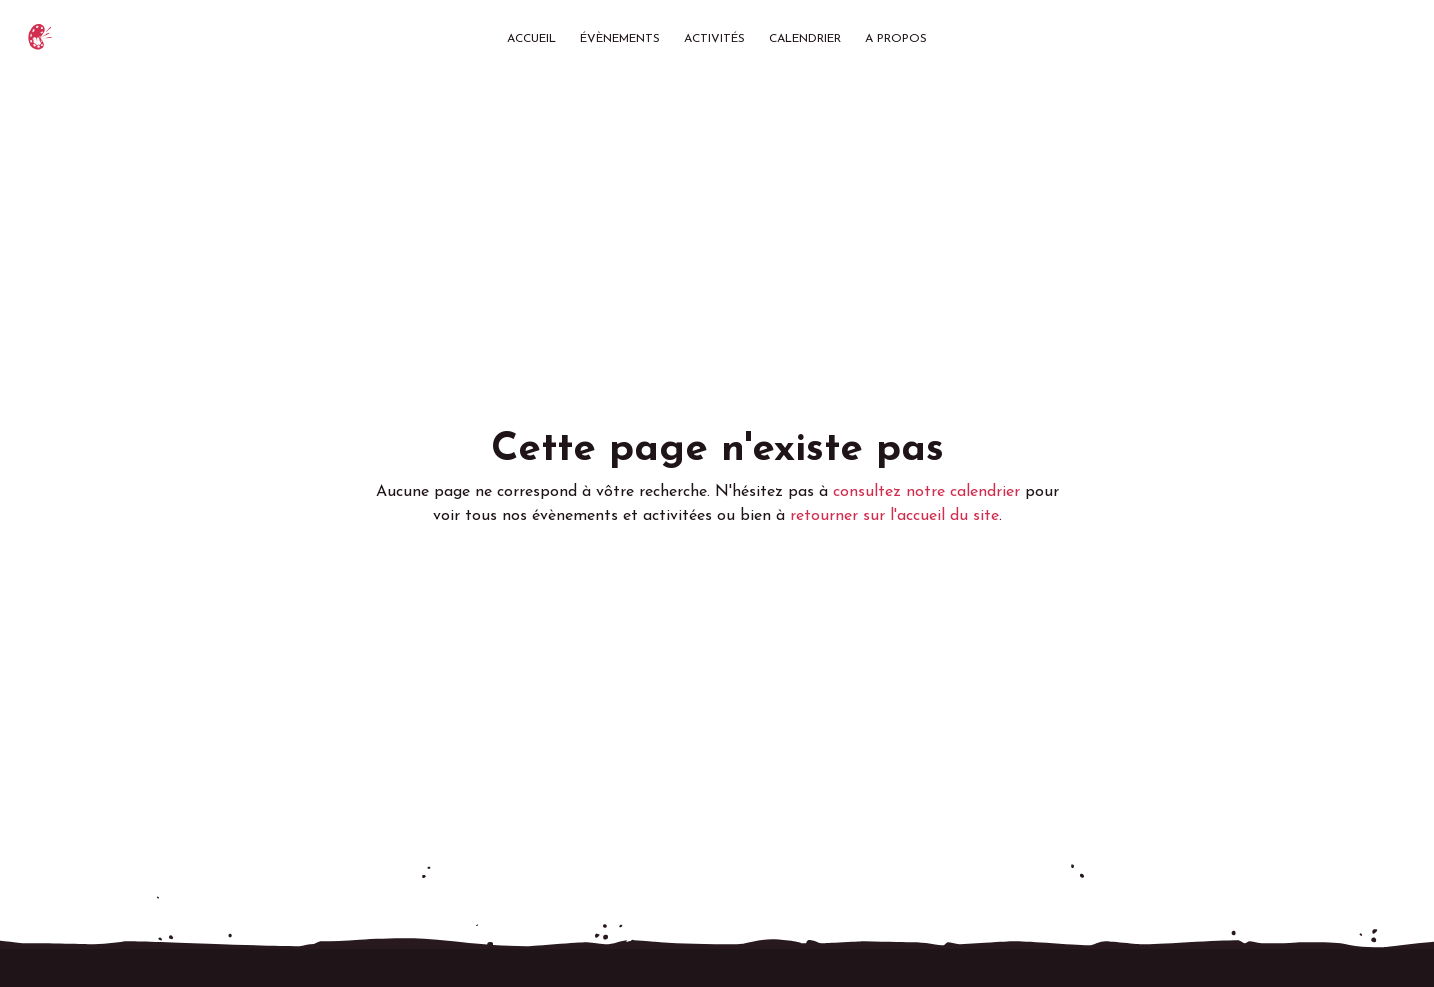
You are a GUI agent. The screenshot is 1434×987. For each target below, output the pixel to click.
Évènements (620, 39)
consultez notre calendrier (926, 492)
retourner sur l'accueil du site (894, 516)
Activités (714, 39)
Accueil (531, 39)
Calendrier (805, 39)
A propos (896, 39)
